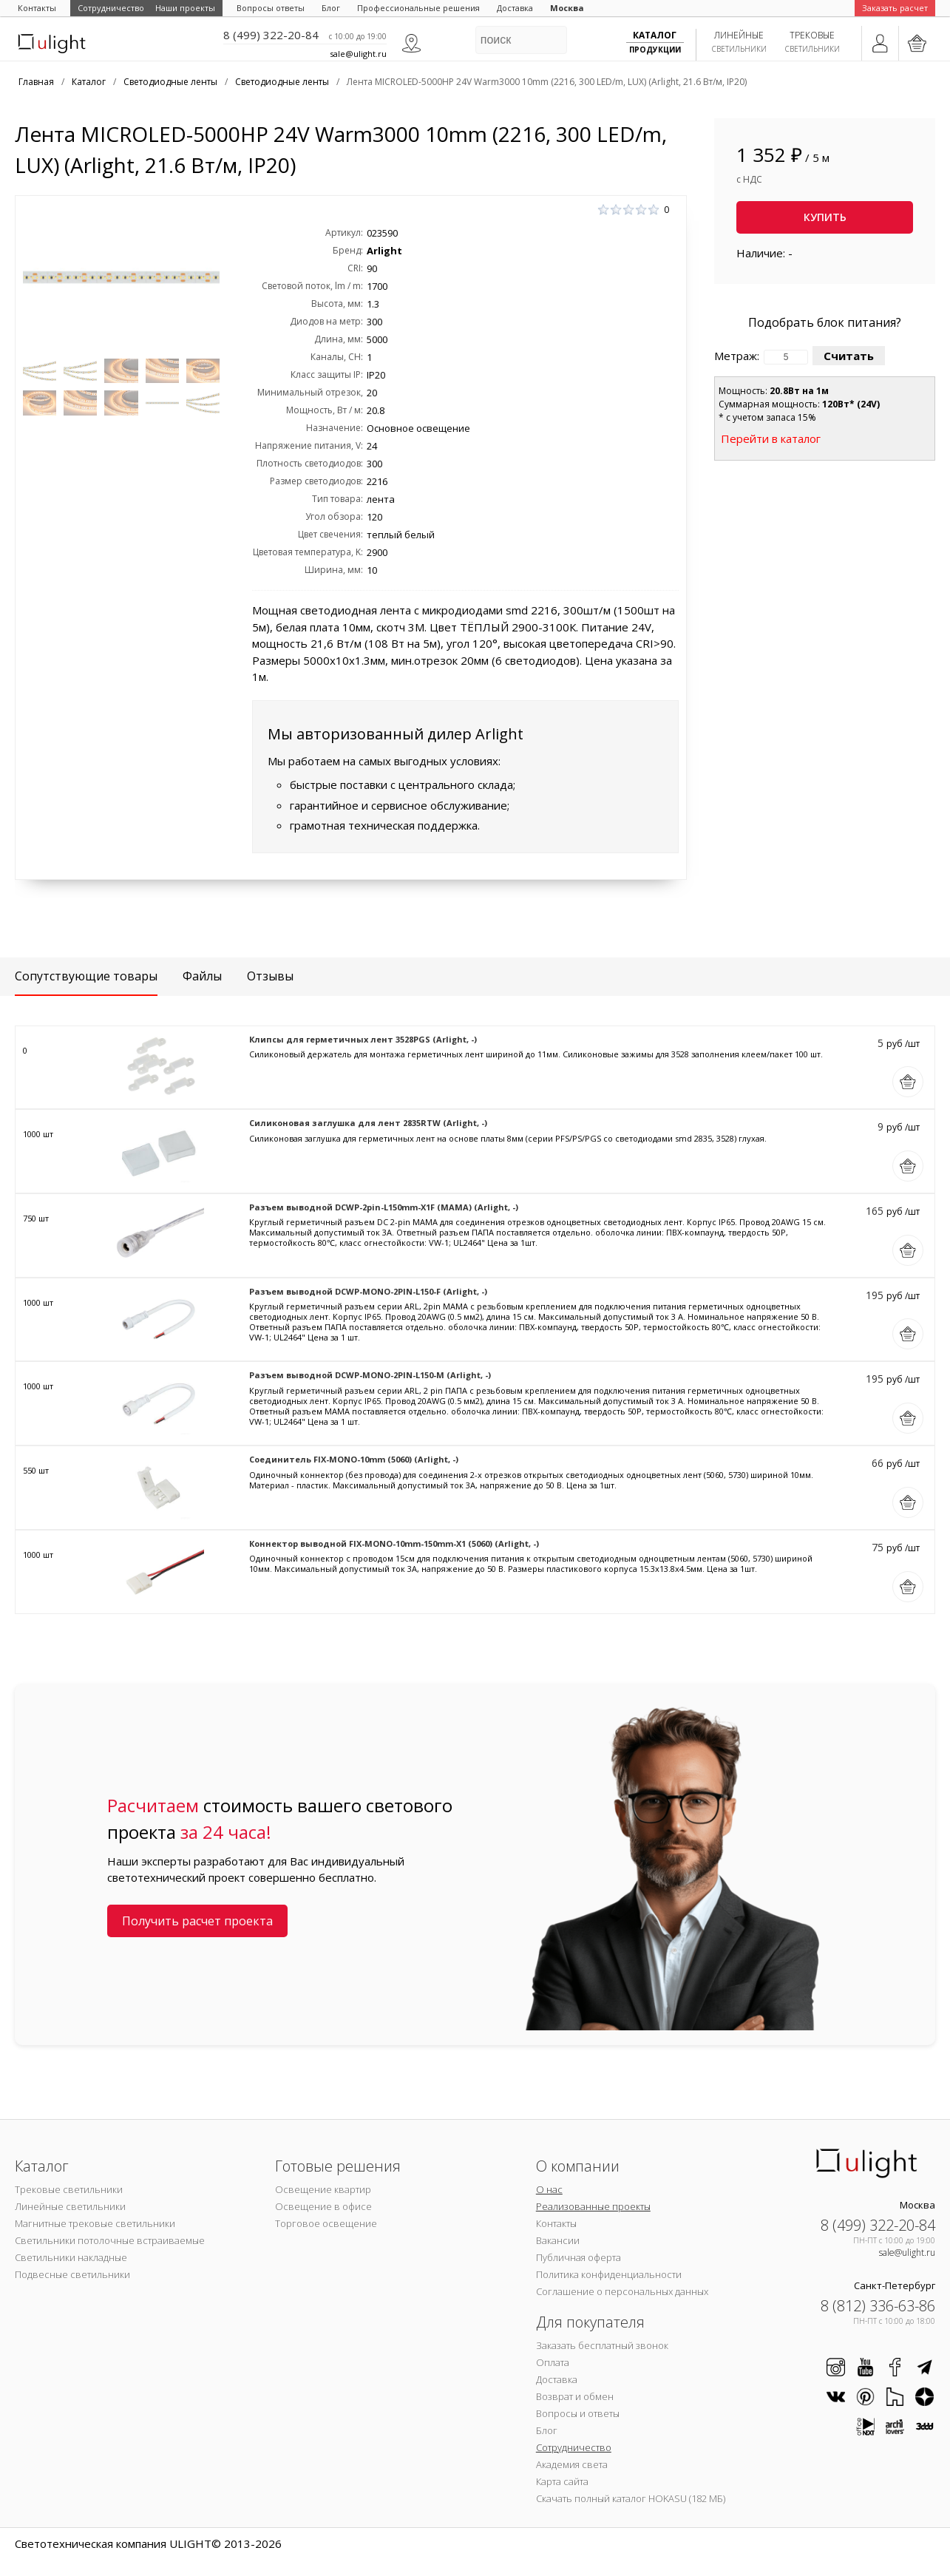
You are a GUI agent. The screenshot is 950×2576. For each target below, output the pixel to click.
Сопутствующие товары (86, 976)
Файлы (202, 976)
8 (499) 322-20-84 (271, 34)
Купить (825, 217)
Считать (849, 355)
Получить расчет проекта (197, 1921)
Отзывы (270, 976)
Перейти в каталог (771, 438)
